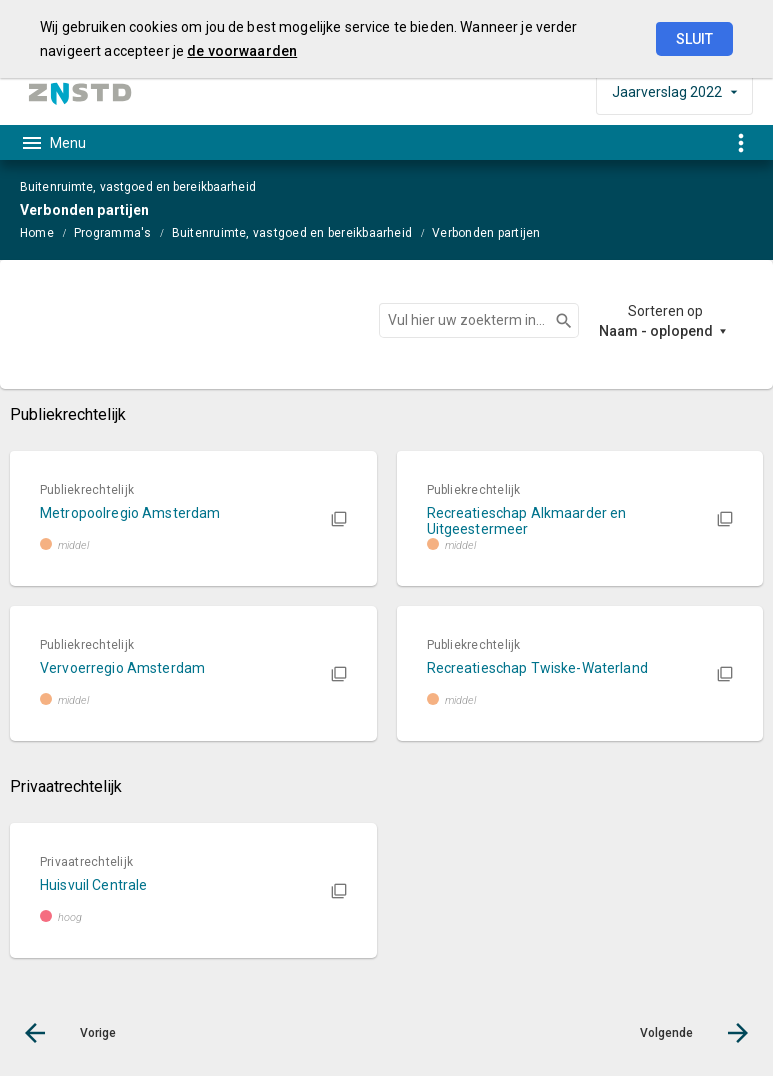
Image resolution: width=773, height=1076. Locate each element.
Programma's (113, 233)
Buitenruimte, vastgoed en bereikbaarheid (292, 233)
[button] (193, 518)
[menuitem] (47, 232)
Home (37, 233)
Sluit (694, 39)
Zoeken (555, 321)
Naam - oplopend (656, 331)
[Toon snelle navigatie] (740, 142)
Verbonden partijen (486, 233)
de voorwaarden (242, 51)
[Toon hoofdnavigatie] (53, 143)
